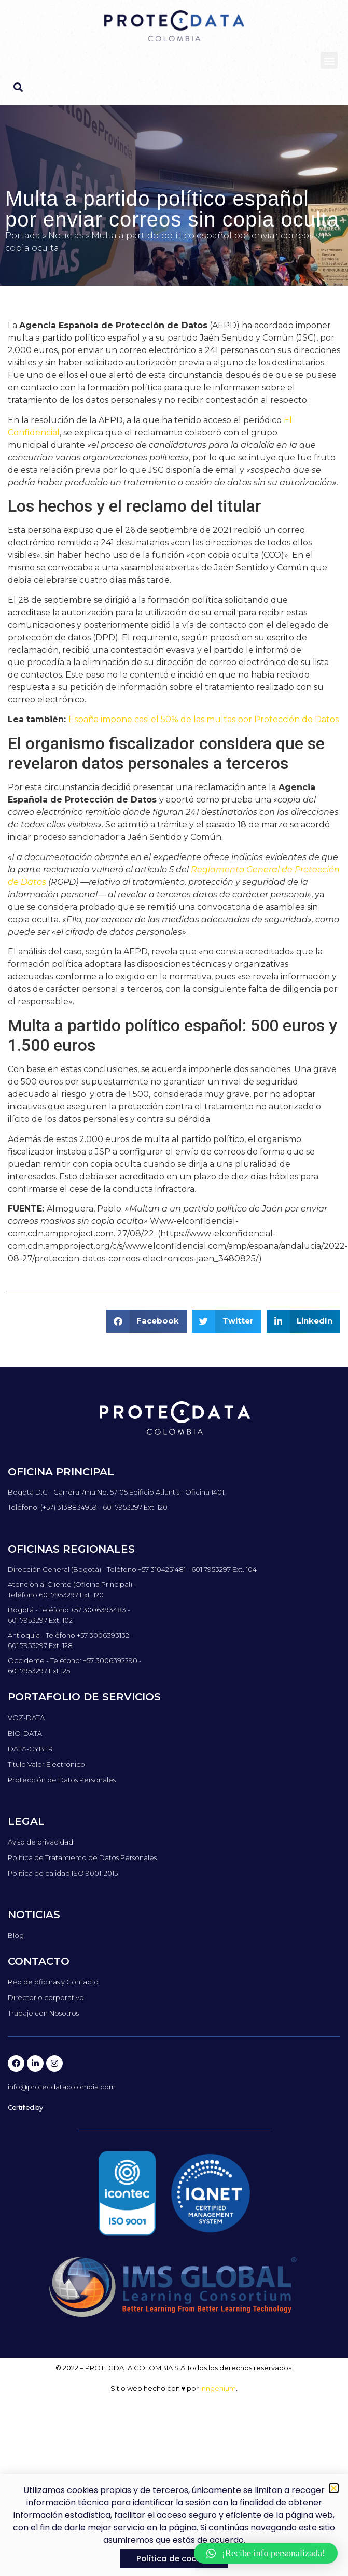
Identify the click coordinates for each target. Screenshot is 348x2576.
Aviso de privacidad (40, 1842)
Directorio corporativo (46, 1997)
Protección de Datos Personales (62, 1780)
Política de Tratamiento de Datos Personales (82, 1857)
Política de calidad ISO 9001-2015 (63, 1873)
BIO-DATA (25, 1733)
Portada (22, 236)
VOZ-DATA (26, 1717)
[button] (329, 60)
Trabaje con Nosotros (43, 2013)
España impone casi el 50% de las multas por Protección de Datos (203, 719)
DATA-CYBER (30, 1748)
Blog (16, 1935)
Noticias (65, 236)
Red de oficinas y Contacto (53, 1982)
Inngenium (218, 2388)
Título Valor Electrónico (46, 1764)
